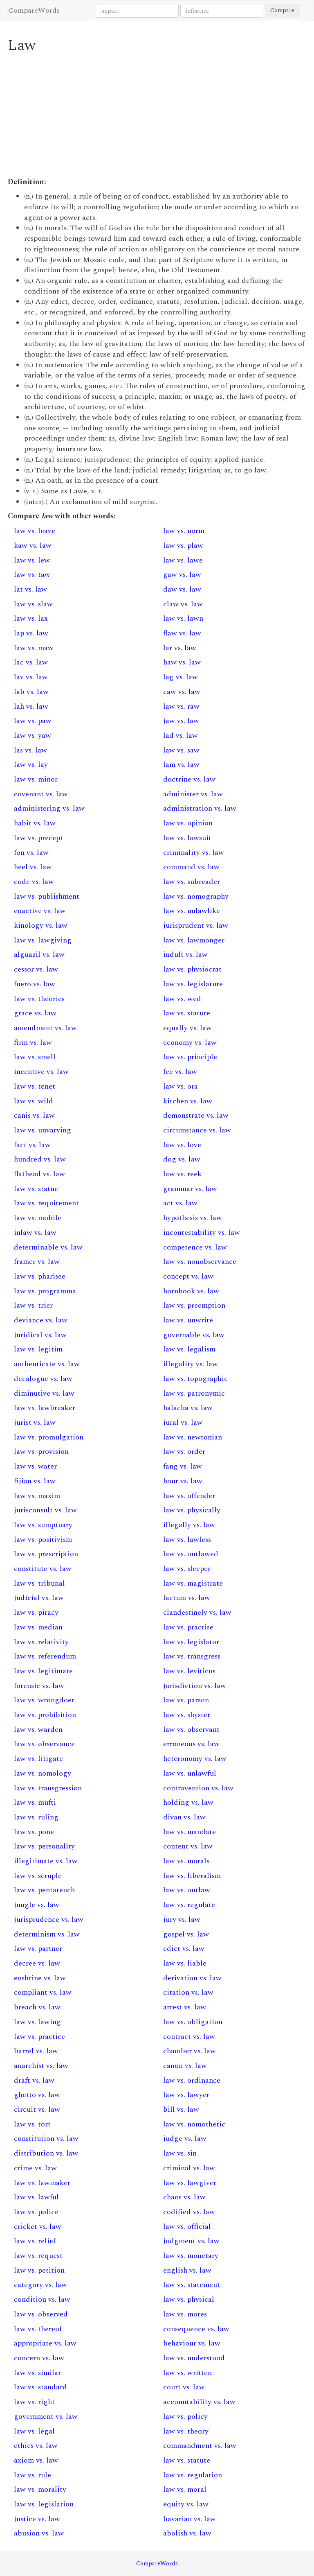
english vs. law (187, 2270)
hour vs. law (182, 1481)
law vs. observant (191, 1729)
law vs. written (187, 2372)
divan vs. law (184, 1817)
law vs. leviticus (189, 1671)
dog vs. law (181, 1159)
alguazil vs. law (39, 954)
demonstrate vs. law (196, 1115)
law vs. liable (184, 1963)
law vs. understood (194, 2358)
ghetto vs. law (37, 2094)
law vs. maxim (37, 1495)
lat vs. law (30, 589)
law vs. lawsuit (187, 837)
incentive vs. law (41, 1071)
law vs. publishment (46, 896)
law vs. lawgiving (43, 940)
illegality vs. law (190, 1363)
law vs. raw (181, 706)
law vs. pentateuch (44, 1890)
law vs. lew (32, 560)
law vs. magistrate (193, 1583)
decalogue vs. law (43, 1378)
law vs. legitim (38, 1349)
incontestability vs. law (201, 1232)
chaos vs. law (184, 2197)
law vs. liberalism (192, 1875)
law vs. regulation (192, 2475)
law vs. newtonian (192, 1437)
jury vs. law (181, 1919)
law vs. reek (182, 1174)
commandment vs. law (199, 2445)
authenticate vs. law (47, 1363)
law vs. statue (36, 1188)
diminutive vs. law (44, 1393)
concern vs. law (39, 2358)
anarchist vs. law (41, 2065)
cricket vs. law (37, 2226)
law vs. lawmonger (193, 940)
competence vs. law (195, 1247)
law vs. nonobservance (199, 1261)
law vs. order (184, 1451)
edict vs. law (183, 1948)
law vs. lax (31, 618)
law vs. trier (33, 1305)
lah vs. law (31, 706)
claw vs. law (183, 604)
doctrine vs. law (189, 779)
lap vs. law (31, 633)
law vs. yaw (32, 735)
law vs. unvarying (42, 1130)
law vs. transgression (48, 1788)
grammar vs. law (190, 1188)
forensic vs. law (39, 1685)
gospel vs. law (186, 1934)
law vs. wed (182, 998)
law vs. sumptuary (43, 1524)
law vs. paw (33, 720)
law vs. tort (32, 2124)
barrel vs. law (36, 2050)
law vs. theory (186, 2431)
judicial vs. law (39, 1597)
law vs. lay (31, 764)
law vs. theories (39, 998)
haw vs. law (182, 662)
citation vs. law (188, 1992)
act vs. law (180, 1203)
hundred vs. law (40, 1159)
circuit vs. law (37, 2109)
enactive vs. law (40, 910)
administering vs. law (49, 808)
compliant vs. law (43, 1992)
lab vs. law (31, 691)
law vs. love (182, 1144)
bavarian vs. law (189, 2518)
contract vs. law (189, 2036)
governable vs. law (193, 1334)
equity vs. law (186, 2504)
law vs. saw (181, 750)
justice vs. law (37, 2518)
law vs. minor (36, 779)
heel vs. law (33, 866)
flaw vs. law (182, 633)
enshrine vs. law (40, 1978)
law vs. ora (180, 1086)
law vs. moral (184, 2489)
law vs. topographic (195, 1378)
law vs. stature (186, 1013)
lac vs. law (31, 662)
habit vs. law (35, 823)
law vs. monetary (190, 2255)
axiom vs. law (36, 2460)
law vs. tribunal (39, 1583)
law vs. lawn (183, 618)
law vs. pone (34, 1831)
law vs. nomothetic (194, 2124)
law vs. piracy (36, 1612)
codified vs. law (189, 2211)
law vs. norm (183, 530)
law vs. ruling (36, 1817)
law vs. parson (186, 1700)
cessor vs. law (36, 969)
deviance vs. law (40, 1320)
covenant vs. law (41, 794)
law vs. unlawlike (191, 910)
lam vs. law (181, 764)
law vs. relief (35, 2240)
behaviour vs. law (191, 2343)
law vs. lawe (183, 560)
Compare (282, 10)
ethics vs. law (36, 2445)
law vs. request (38, 2255)
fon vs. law (31, 852)
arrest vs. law (184, 2007)
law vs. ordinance (191, 2080)
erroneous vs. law (191, 1743)
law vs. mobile (37, 1217)
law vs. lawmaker (42, 2182)
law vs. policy (185, 2416)
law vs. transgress (191, 1656)
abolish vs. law (187, 2533)
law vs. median (38, 1627)
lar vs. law (179, 647)
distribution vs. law (46, 2153)
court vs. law (184, 2387)
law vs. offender (189, 1495)
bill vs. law (181, 2109)
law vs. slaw (33, 604)
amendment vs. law (45, 1027)
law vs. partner (38, 1948)
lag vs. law (180, 676)
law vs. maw (34, 647)
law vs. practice (39, 2036)
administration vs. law (199, 808)
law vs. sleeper (187, 1568)
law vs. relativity (41, 1641)
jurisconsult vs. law (45, 1510)
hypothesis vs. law (192, 1217)
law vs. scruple (38, 1875)
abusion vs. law (39, 2533)
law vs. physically (191, 1510)
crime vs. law (35, 2168)
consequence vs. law (196, 2328)
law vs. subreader (191, 881)
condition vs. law (42, 2299)
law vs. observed (41, 2314)
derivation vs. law (192, 1978)
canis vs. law (34, 1115)
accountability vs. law (199, 2401)
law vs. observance (44, 1743)
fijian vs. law (35, 1481)
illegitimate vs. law (46, 1860)
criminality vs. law (193, 852)
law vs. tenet (34, 1086)
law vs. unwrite (188, 1320)
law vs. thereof (38, 2328)
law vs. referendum (45, 1656)
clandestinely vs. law (197, 1612)
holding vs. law (188, 1802)
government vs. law (46, 2416)
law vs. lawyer (186, 2094)
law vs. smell (35, 1056)
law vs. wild (33, 1101)
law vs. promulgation (48, 1437)
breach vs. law (37, 2007)
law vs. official (187, 2226)
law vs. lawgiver (189, 2182)
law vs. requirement (46, 1203)
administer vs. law (193, 794)
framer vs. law (37, 1261)
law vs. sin (180, 2153)
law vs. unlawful (189, 1773)
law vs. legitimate (43, 1671)
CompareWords (34, 10)
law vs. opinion (188, 823)
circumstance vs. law (197, 1130)
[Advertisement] (157, 115)
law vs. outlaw (186, 1890)
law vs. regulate (189, 1904)
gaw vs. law (182, 574)
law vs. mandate (189, 1831)
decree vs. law (37, 1963)
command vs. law (191, 866)
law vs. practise (188, 1627)
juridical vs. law (40, 1334)
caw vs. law (181, 691)
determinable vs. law (48, 1247)
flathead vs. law (39, 1174)
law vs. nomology (42, 1773)
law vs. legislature (193, 984)
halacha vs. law (188, 1407)
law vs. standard (40, 2387)
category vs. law (40, 2284)
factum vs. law (186, 1597)
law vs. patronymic (194, 1393)
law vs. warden (38, 1729)
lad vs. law (180, 735)
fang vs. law (182, 1466)
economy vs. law (190, 1042)
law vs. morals (186, 1860)
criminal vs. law (189, 2168)
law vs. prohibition (45, 1714)
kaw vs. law (33, 545)
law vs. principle (190, 1056)
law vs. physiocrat (192, 969)
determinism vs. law (47, 1934)
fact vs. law (32, 1144)
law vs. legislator (191, 1641)
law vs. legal (34, 2431)
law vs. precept (38, 837)
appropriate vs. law (45, 2343)
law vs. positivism (43, 1539)
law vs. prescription (46, 1553)
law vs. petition (39, 2270)
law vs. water (35, 1466)
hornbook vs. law (191, 1291)
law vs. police (36, 2211)
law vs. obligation (192, 2021)
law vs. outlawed (190, 1553)
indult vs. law (185, 954)
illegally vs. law (189, 1524)
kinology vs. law (40, 925)
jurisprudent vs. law (195, 925)
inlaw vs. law (35, 1232)
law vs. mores (185, 2314)
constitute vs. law (43, 1568)
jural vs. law (183, 1422)
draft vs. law (34, 2080)
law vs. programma (45, 1291)
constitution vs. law (46, 2138)
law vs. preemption (194, 1305)
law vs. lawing (37, 2021)
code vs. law (34, 881)
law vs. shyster (186, 1714)
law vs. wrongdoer (44, 1700)
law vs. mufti (35, 1802)
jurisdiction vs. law (194, 1685)
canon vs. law (185, 2065)
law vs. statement (191, 2284)
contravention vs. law (198, 1788)
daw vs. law (182, 589)
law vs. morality (40, 2489)
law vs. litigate (38, 1758)
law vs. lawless (187, 1539)
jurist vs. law (35, 1422)
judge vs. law (184, 2138)
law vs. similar (37, 2372)
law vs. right (34, 2401)
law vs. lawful (36, 2197)
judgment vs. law (191, 2240)
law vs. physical (188, 2299)
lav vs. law (31, 676)
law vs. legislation (44, 2504)
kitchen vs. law (187, 1101)
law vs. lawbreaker (44, 1407)
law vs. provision (41, 1451)
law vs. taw (32, 574)
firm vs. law (33, 1042)
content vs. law (188, 1846)
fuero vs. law (34, 984)
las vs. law (30, 750)
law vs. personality (44, 1846)
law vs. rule (32, 2475)
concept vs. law (188, 1276)
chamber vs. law (189, 2050)
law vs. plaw (183, 545)
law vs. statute (186, 2460)
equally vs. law (187, 1027)
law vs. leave (34, 530)
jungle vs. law (36, 1904)
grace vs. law (35, 1013)
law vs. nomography (196, 896)
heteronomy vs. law (195, 1758)
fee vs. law (180, 1071)
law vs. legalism (189, 1349)
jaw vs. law (181, 720)
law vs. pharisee (39, 1276)
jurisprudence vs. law (48, 1919)
